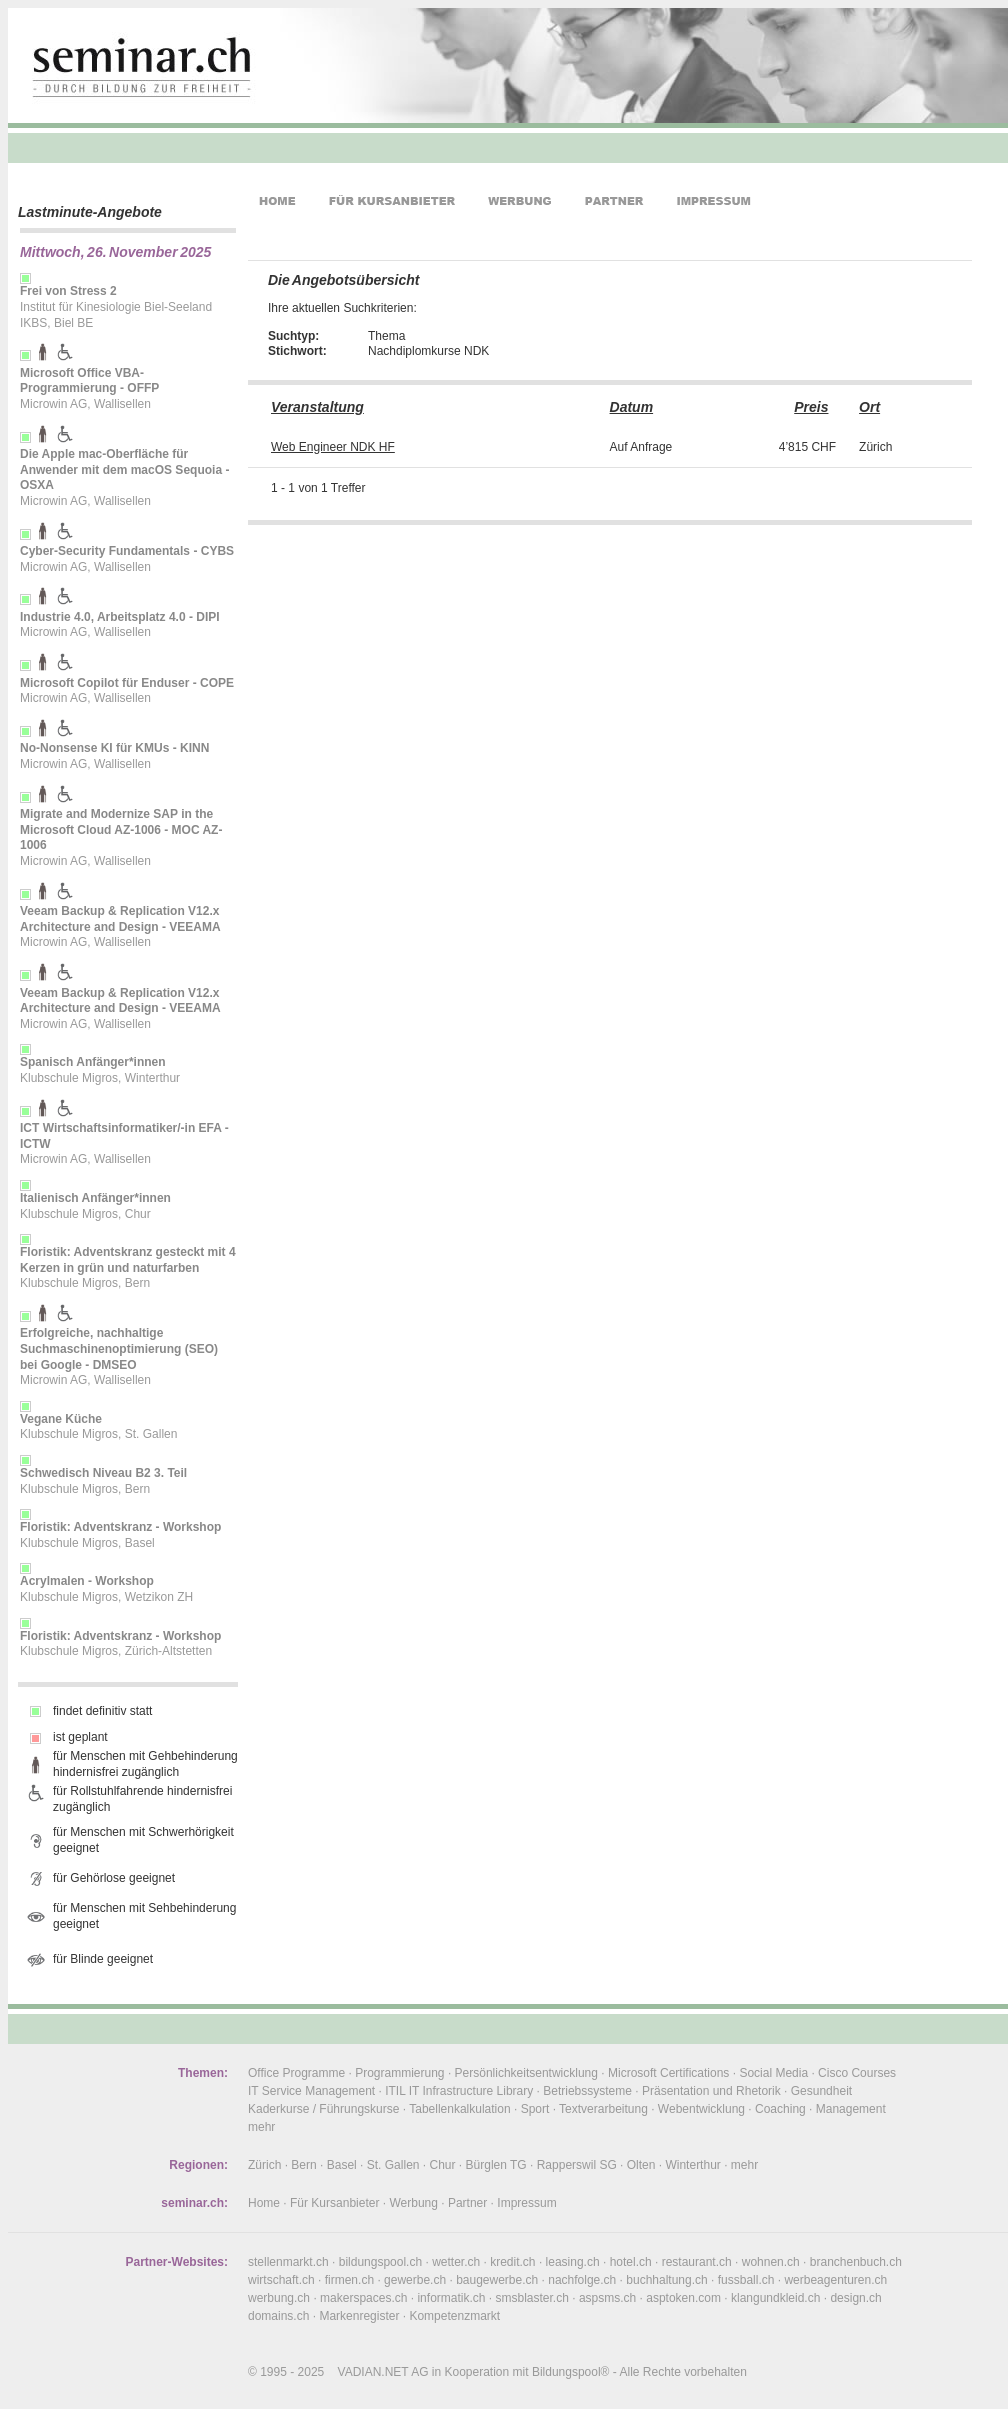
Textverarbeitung (603, 2109)
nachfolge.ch (582, 2280)
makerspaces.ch (363, 2298)
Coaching (780, 2109)
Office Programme (296, 2073)
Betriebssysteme (587, 2091)
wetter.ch (456, 2262)
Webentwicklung (701, 2109)
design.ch (855, 2298)
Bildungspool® (571, 2372)
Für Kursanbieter (334, 2203)
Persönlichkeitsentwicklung (526, 2073)
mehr (261, 2127)
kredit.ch (512, 2262)
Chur (443, 2165)
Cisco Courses (857, 2073)
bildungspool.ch (380, 2262)
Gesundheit (821, 2091)
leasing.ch (573, 2262)
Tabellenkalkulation (459, 2109)
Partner (467, 2203)
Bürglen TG (496, 2165)
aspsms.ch (607, 2298)
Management (851, 2109)
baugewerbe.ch (497, 2280)
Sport (535, 2109)
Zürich (264, 2165)
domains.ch (278, 2316)
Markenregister (359, 2316)
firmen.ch (349, 2280)
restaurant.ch (697, 2262)
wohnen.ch (771, 2262)
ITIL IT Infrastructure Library (459, 2091)
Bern (303, 2165)
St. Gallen (393, 2165)
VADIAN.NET (373, 2372)
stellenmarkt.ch (288, 2262)
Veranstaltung (317, 407)
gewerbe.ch (415, 2280)
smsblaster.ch (532, 2298)
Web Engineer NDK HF (333, 447)
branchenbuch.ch (856, 2262)
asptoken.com (683, 2298)
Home (264, 2203)
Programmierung (399, 2073)
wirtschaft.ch (281, 2280)
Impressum (526, 2203)
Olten (641, 2165)
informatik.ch (451, 2298)
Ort (869, 407)
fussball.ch (746, 2280)
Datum (632, 407)
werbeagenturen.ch (835, 2280)
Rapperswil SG (577, 2165)
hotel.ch (631, 2262)
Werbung (413, 2203)
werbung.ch (279, 2298)
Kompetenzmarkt (454, 2316)
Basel (342, 2165)
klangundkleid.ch (775, 2298)
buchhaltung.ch (666, 2280)
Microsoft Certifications (668, 2073)
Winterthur (692, 2165)
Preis (811, 407)
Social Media (773, 2073)
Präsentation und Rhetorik (711, 2091)
